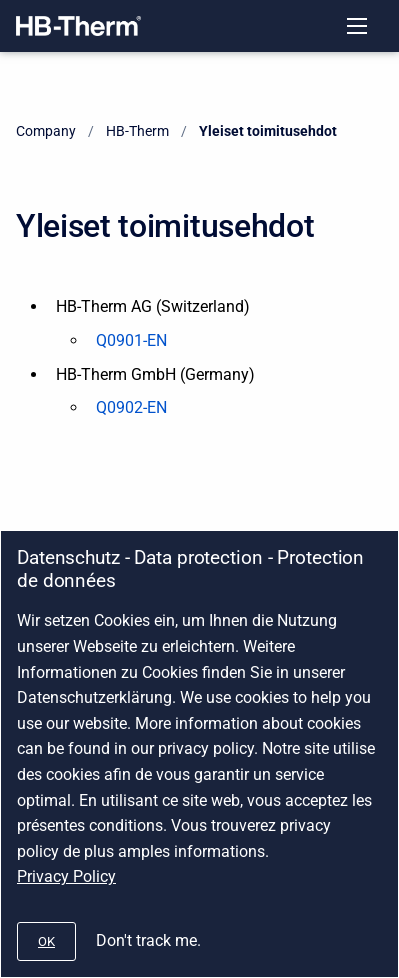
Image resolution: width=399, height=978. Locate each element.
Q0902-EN (131, 407)
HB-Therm (137, 131)
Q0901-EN (131, 340)
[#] (46, 941)
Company (46, 131)
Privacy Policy (66, 876)
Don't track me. (148, 940)
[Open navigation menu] (357, 26)
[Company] (78, 26)
